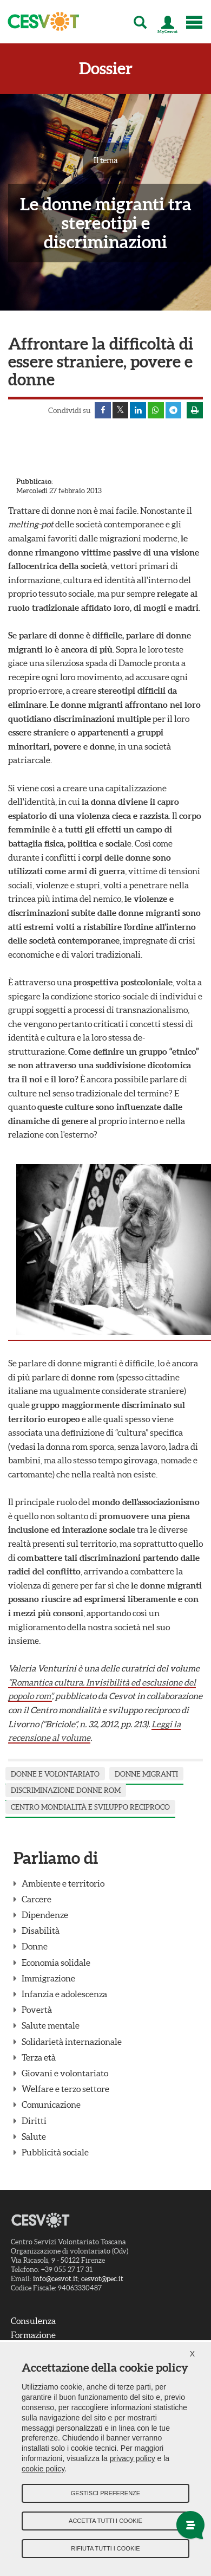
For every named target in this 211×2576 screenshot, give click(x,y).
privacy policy (132, 2458)
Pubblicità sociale (55, 2152)
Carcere (36, 1899)
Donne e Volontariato (55, 1774)
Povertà (37, 2010)
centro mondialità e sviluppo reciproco (90, 1807)
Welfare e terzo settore (65, 2089)
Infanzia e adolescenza (64, 1994)
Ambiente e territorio (63, 1883)
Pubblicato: (34, 481)
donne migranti (146, 1774)
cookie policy (43, 2468)
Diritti (34, 2121)
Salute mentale (51, 2026)
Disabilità (41, 1931)
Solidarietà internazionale (72, 2041)
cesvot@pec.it (102, 2279)
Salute (34, 2136)
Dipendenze (45, 1915)
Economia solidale (56, 1962)
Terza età (39, 2057)
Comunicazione (51, 2105)
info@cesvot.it (55, 2279)
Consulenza (33, 2321)
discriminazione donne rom (66, 1791)
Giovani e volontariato (65, 2073)
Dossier (106, 69)
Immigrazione (48, 1978)
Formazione (33, 2335)
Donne (35, 1947)
